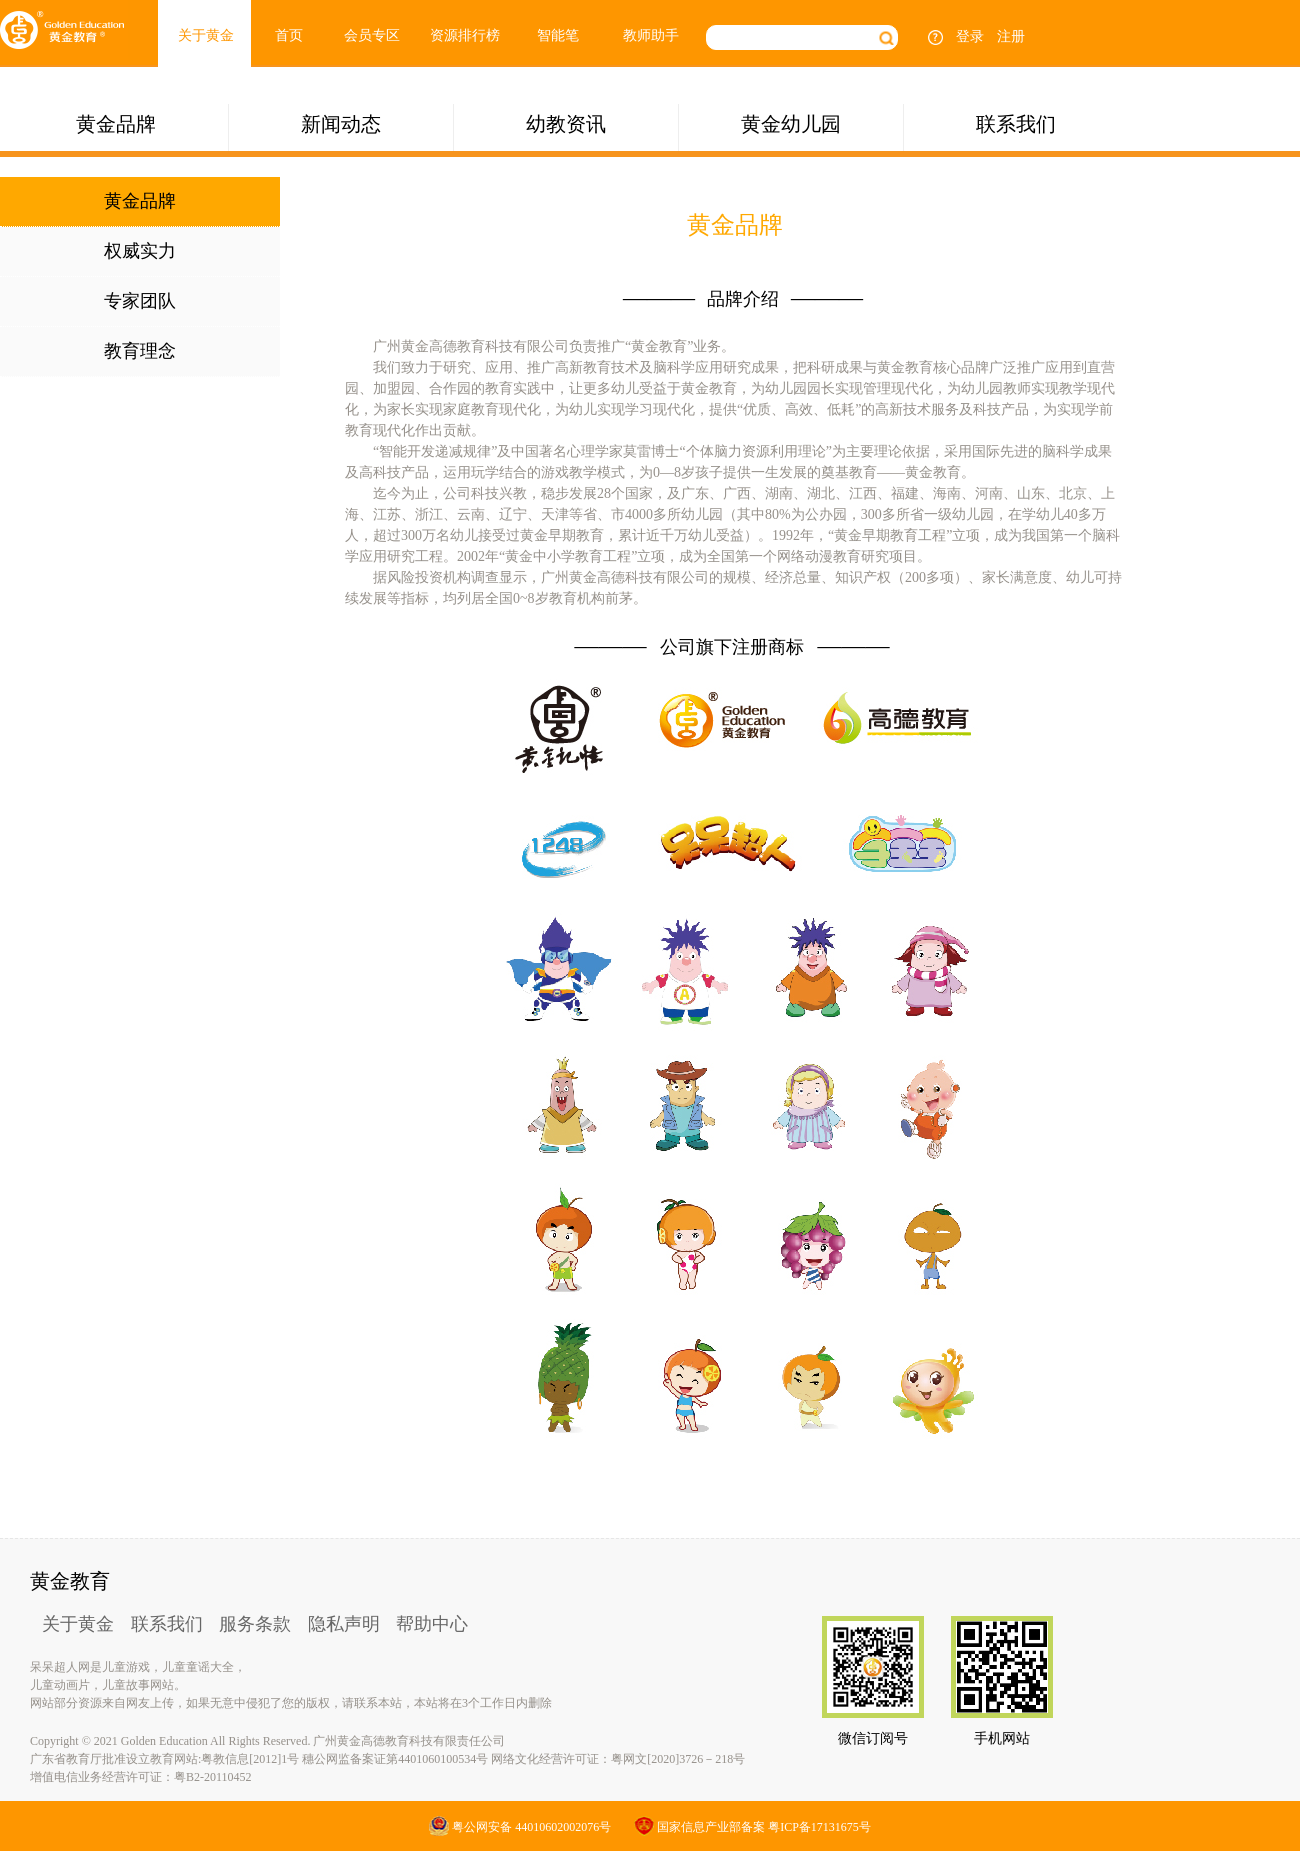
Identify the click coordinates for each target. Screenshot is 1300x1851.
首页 (289, 35)
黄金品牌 (116, 124)
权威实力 (140, 251)
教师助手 (651, 35)
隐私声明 (344, 1624)
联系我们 (1016, 124)
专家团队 (140, 301)
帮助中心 (432, 1624)
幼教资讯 (566, 124)
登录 (970, 36)
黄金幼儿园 (791, 124)
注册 (1011, 36)
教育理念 (140, 351)
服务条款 (255, 1624)
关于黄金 (206, 35)
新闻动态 (341, 124)
